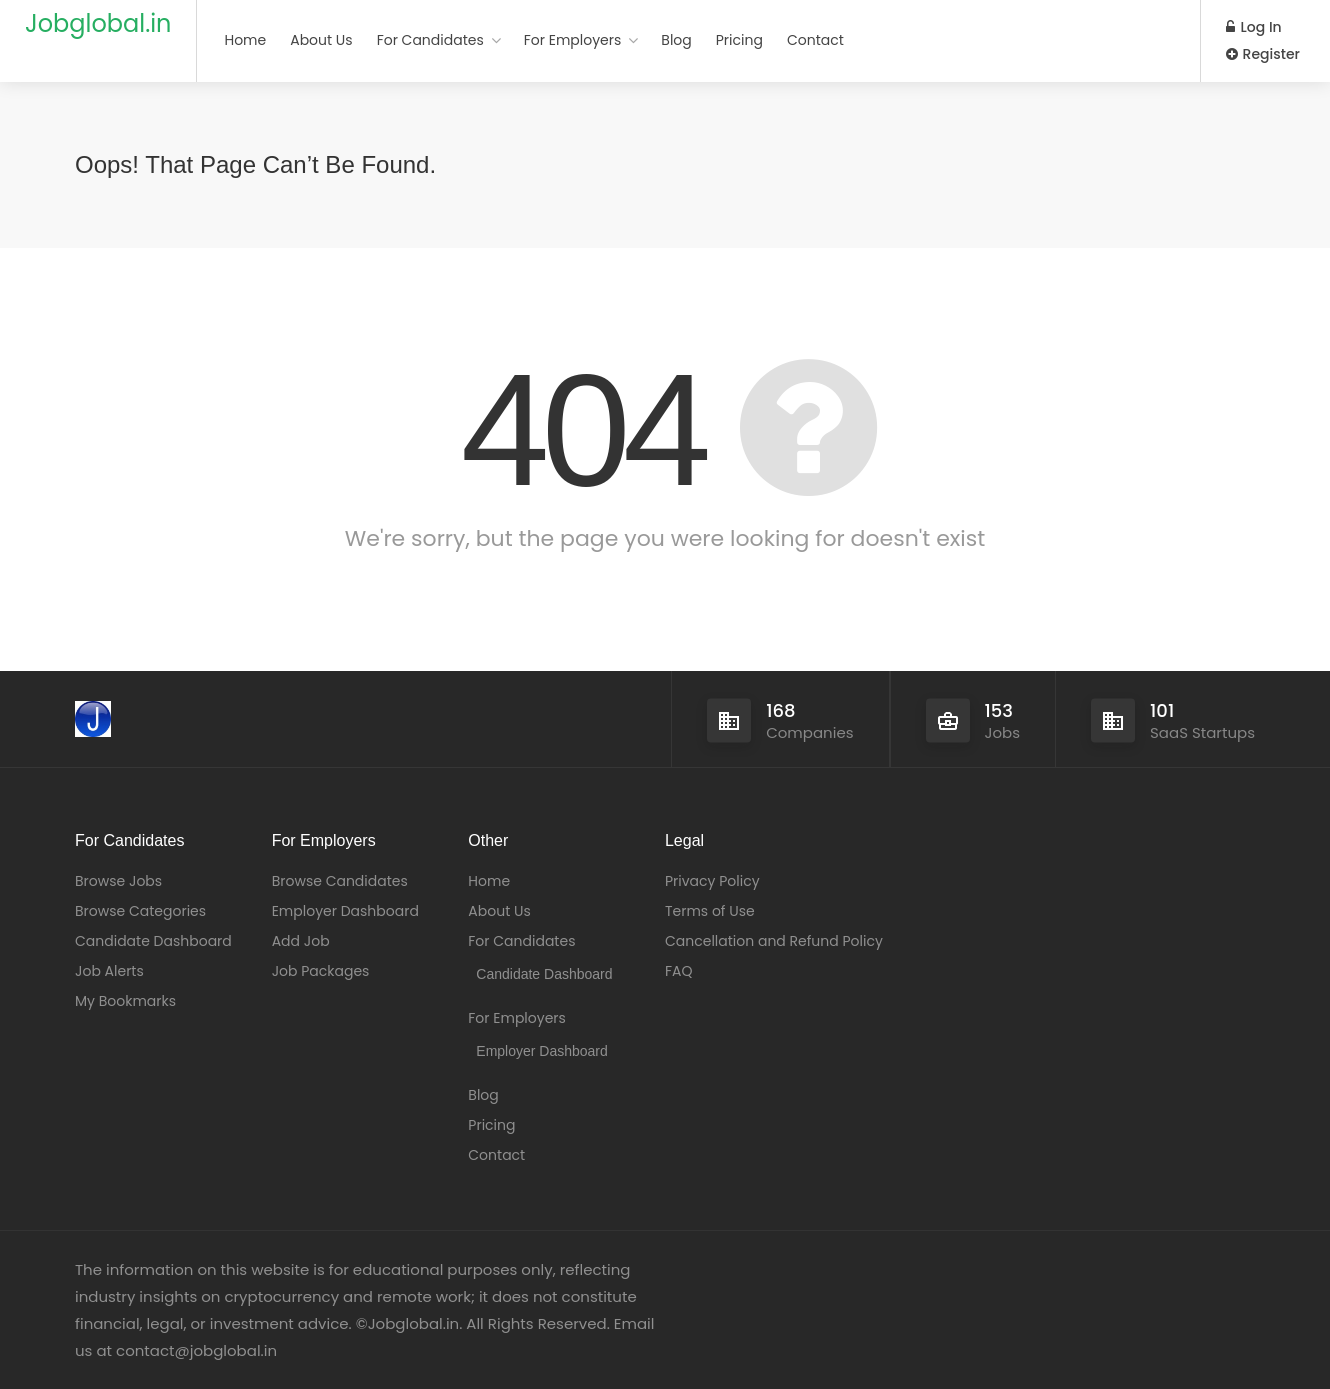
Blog (676, 40)
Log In (1254, 27)
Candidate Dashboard (153, 941)
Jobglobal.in (98, 23)
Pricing (739, 40)
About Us (321, 40)
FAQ (679, 971)
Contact (815, 40)
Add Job (301, 941)
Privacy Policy (712, 881)
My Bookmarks (125, 1001)
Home (245, 40)
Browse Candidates (340, 881)
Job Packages (321, 971)
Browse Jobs (118, 881)
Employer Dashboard (345, 911)
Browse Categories (140, 911)
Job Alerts (109, 971)
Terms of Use (710, 911)
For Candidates (430, 40)
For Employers (573, 40)
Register (1263, 54)
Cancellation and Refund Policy (774, 941)
